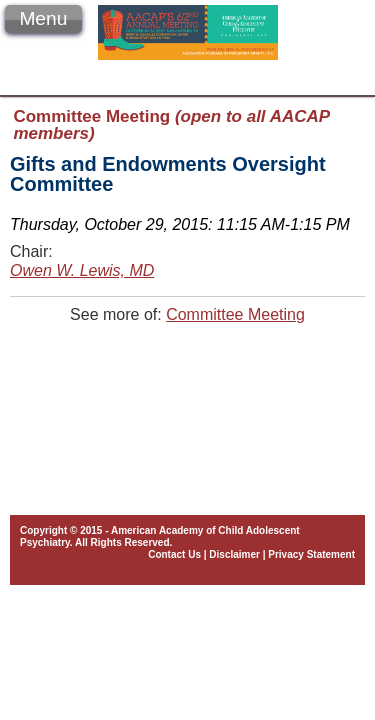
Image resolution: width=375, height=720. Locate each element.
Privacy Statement (311, 554)
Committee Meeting (235, 314)
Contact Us (174, 554)
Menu (43, 18)
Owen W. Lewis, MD (82, 270)
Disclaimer (234, 554)
